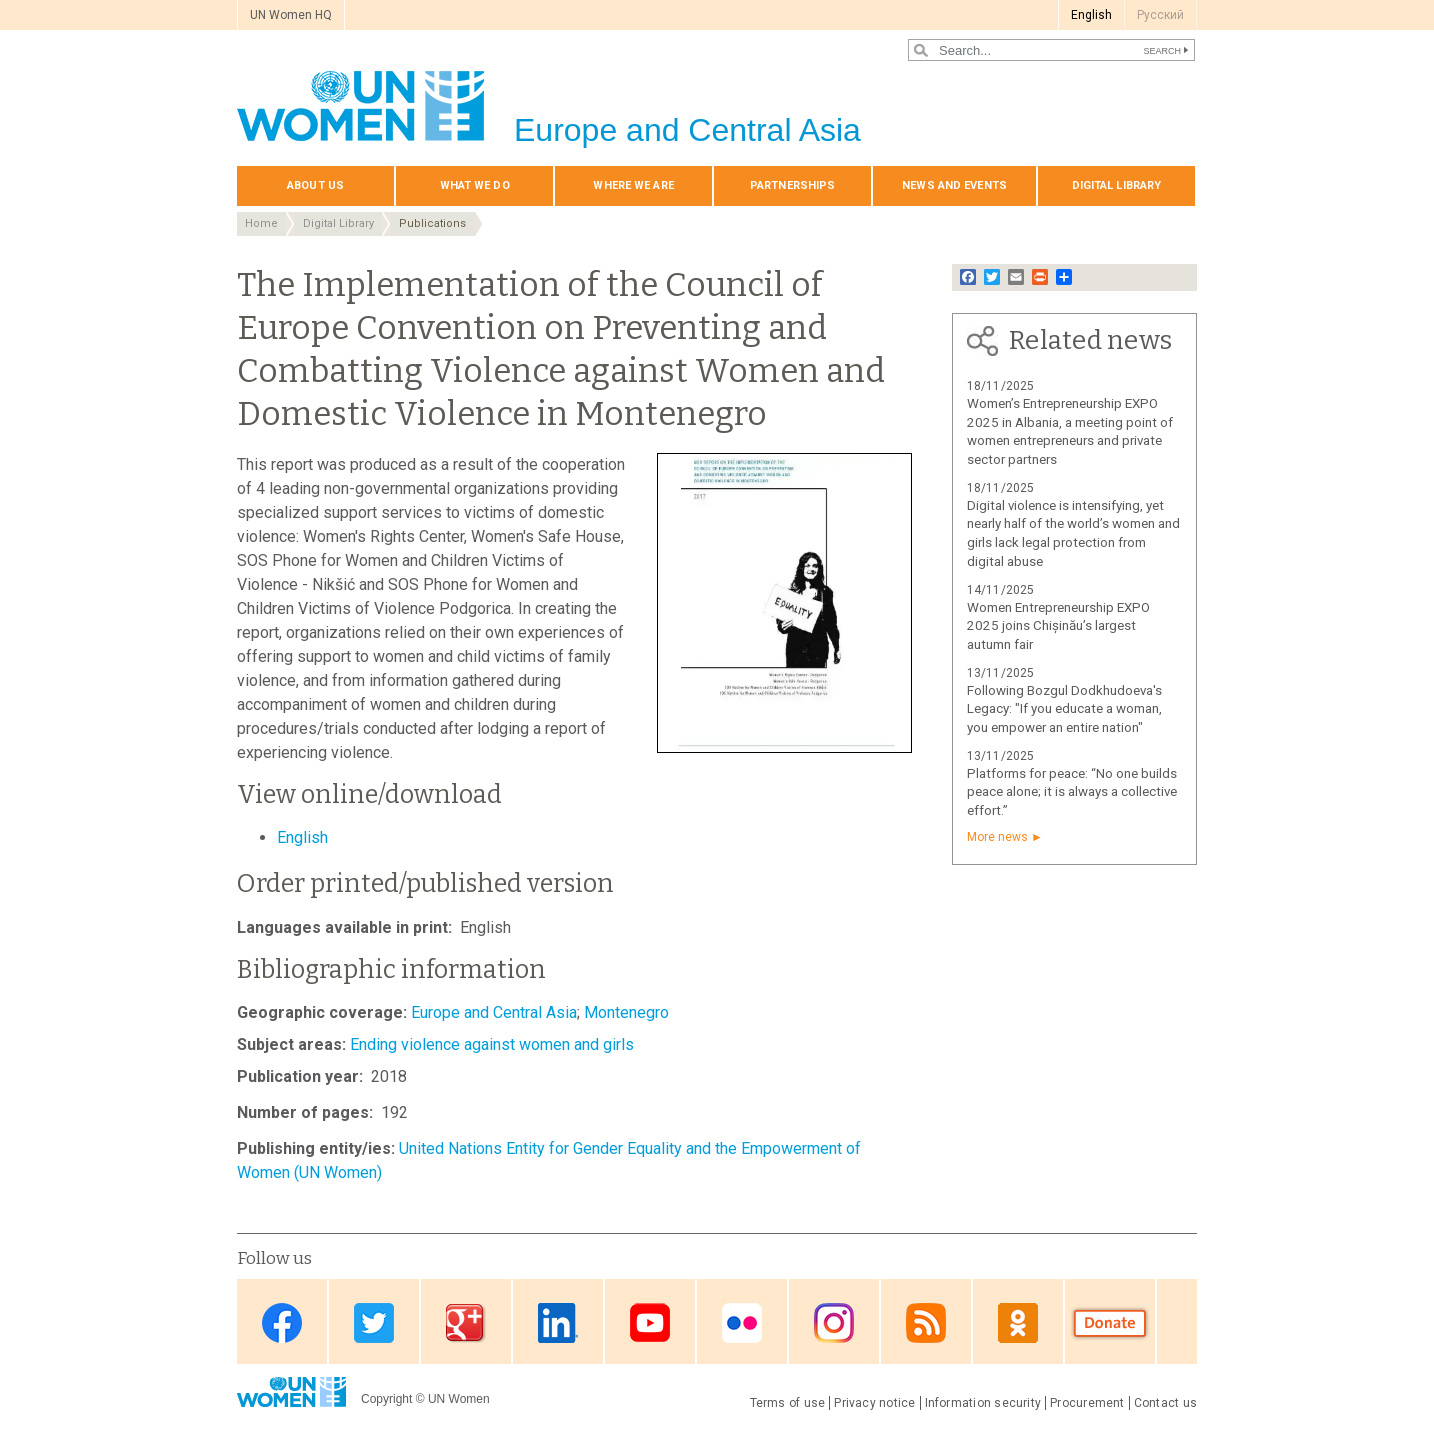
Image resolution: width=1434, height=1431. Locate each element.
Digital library (1117, 185)
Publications (432, 223)
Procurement (1087, 1403)
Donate (1110, 1323)
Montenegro (626, 1012)
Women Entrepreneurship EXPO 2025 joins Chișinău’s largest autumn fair (1058, 626)
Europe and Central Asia (494, 1012)
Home (261, 223)
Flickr (742, 1323)
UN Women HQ (291, 15)
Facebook (282, 1323)
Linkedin (558, 1323)
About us (315, 185)
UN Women (459, 1399)
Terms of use (788, 1403)
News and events (954, 185)
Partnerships (792, 185)
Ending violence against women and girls (492, 1044)
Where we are (633, 185)
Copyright (386, 1399)
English (1091, 15)
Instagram (834, 1323)
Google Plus (466, 1323)
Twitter (374, 1323)
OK (1018, 1323)
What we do (475, 185)
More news (997, 837)
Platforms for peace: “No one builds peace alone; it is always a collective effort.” (1072, 792)
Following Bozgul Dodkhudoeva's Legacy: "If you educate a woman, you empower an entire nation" (1064, 709)
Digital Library (338, 223)
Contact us (1165, 1403)
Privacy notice (874, 1403)
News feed (926, 1323)
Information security (983, 1403)
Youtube (650, 1323)
